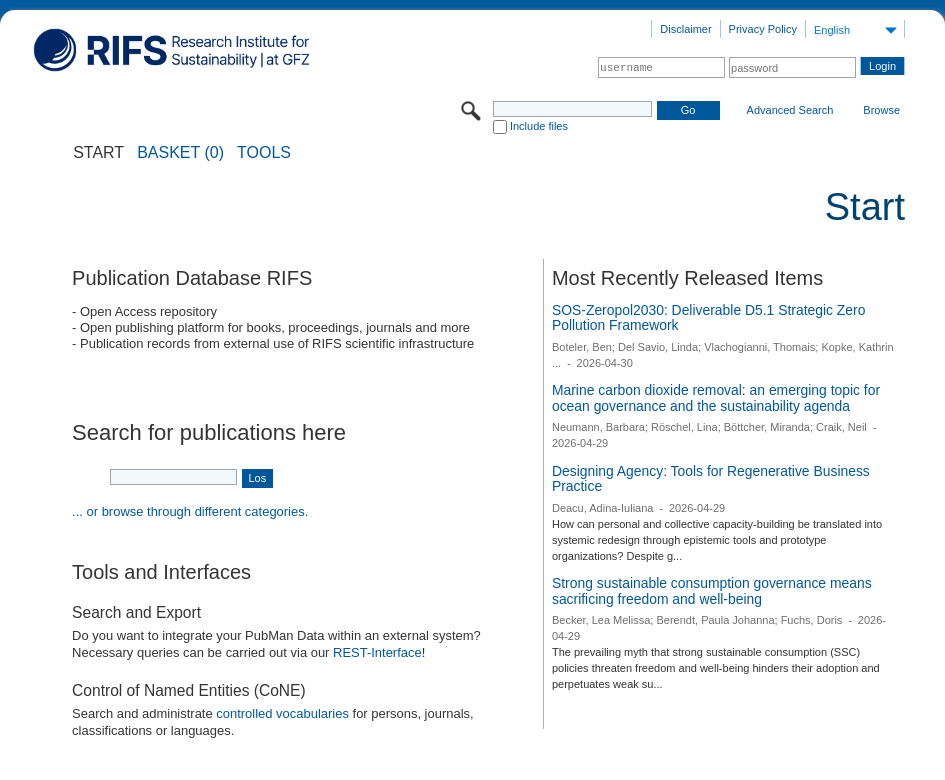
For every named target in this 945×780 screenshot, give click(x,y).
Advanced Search (790, 110)
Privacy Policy (763, 29)
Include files (539, 126)
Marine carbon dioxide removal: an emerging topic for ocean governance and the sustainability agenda (716, 398)
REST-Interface (377, 652)
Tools (264, 153)
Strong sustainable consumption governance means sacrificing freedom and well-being (712, 591)
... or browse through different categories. (190, 511)
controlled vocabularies (282, 713)
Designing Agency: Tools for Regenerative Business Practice (711, 479)
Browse (881, 110)
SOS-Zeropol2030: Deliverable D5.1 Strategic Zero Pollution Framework (708, 318)
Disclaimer (685, 29)
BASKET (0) (180, 153)
